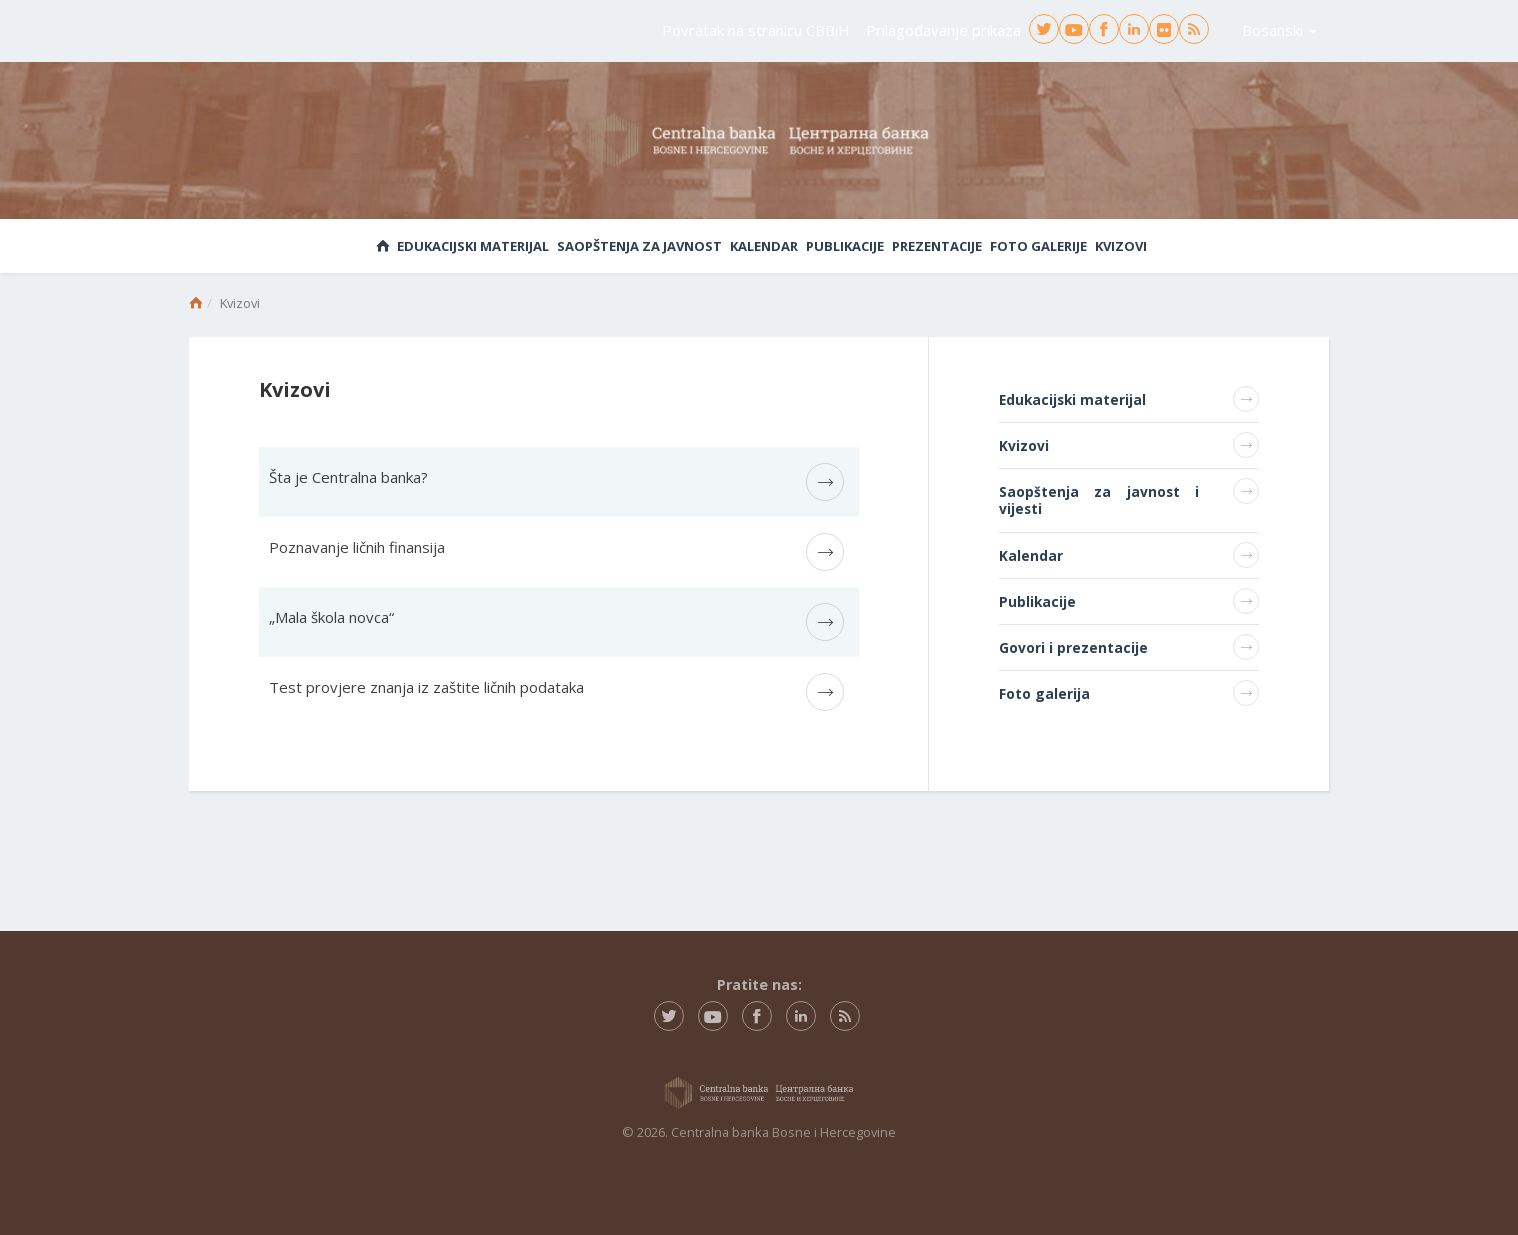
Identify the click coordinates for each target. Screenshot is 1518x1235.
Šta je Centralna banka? (348, 477)
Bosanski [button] (1279, 30)
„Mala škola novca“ (331, 617)
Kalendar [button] (764, 246)
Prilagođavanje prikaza (943, 30)
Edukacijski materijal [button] (473, 246)
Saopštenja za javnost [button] (639, 246)
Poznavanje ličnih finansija (357, 547)
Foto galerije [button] (1038, 246)
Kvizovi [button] (1121, 246)
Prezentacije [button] (937, 246)
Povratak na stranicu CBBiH (756, 30)
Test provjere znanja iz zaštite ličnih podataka (426, 687)
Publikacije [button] (845, 246)
